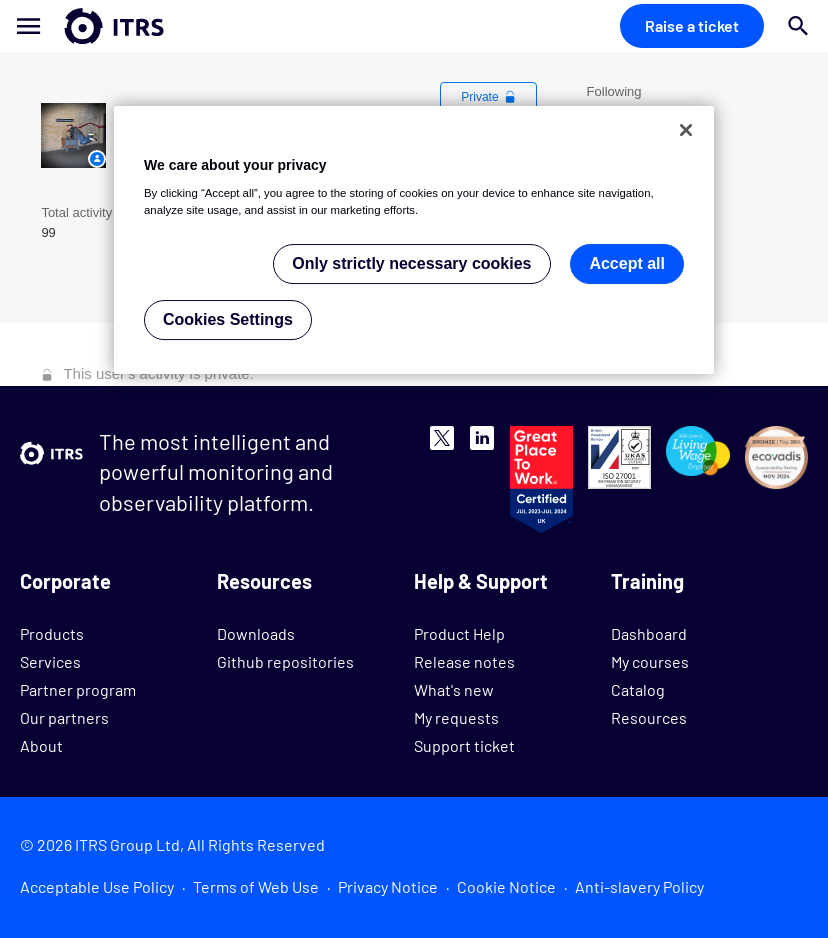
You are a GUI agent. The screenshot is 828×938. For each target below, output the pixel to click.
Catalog (638, 689)
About (41, 745)
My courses (650, 661)
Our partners (64, 717)
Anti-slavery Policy (639, 886)
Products (52, 633)
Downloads (256, 633)
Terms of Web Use (256, 886)
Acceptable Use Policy (97, 886)
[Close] (686, 130)
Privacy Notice (388, 886)
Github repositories (285, 661)
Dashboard (649, 633)
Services (50, 661)
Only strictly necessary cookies (411, 263)
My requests (456, 717)
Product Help (459, 633)
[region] (414, 240)
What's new (454, 689)
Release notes (464, 661)
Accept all (627, 263)
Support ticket (464, 745)
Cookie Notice (506, 886)
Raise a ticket (692, 25)
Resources (649, 717)
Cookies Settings (228, 319)
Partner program (78, 689)
